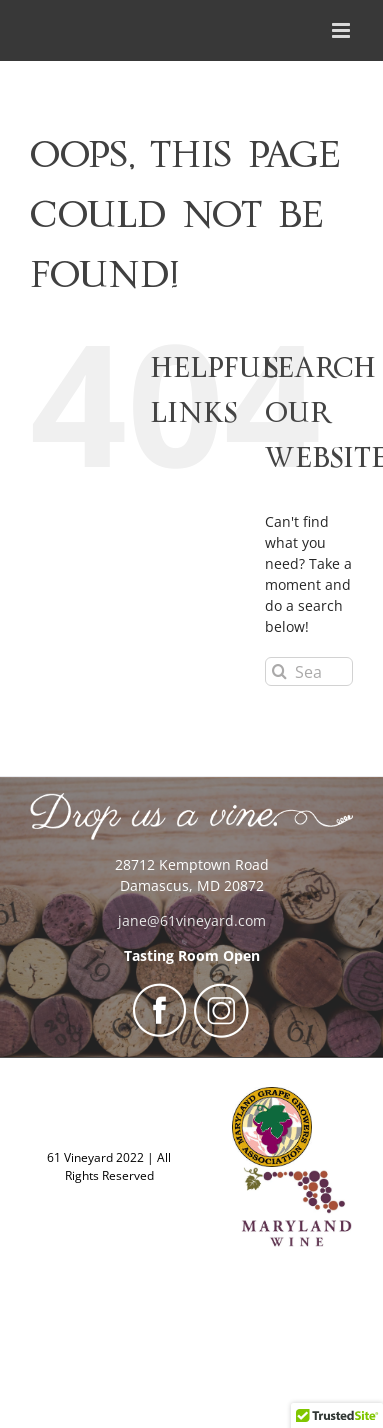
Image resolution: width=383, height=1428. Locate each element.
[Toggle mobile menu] (342, 30)
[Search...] (309, 671)
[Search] (279, 671)
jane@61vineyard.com (192, 920)
